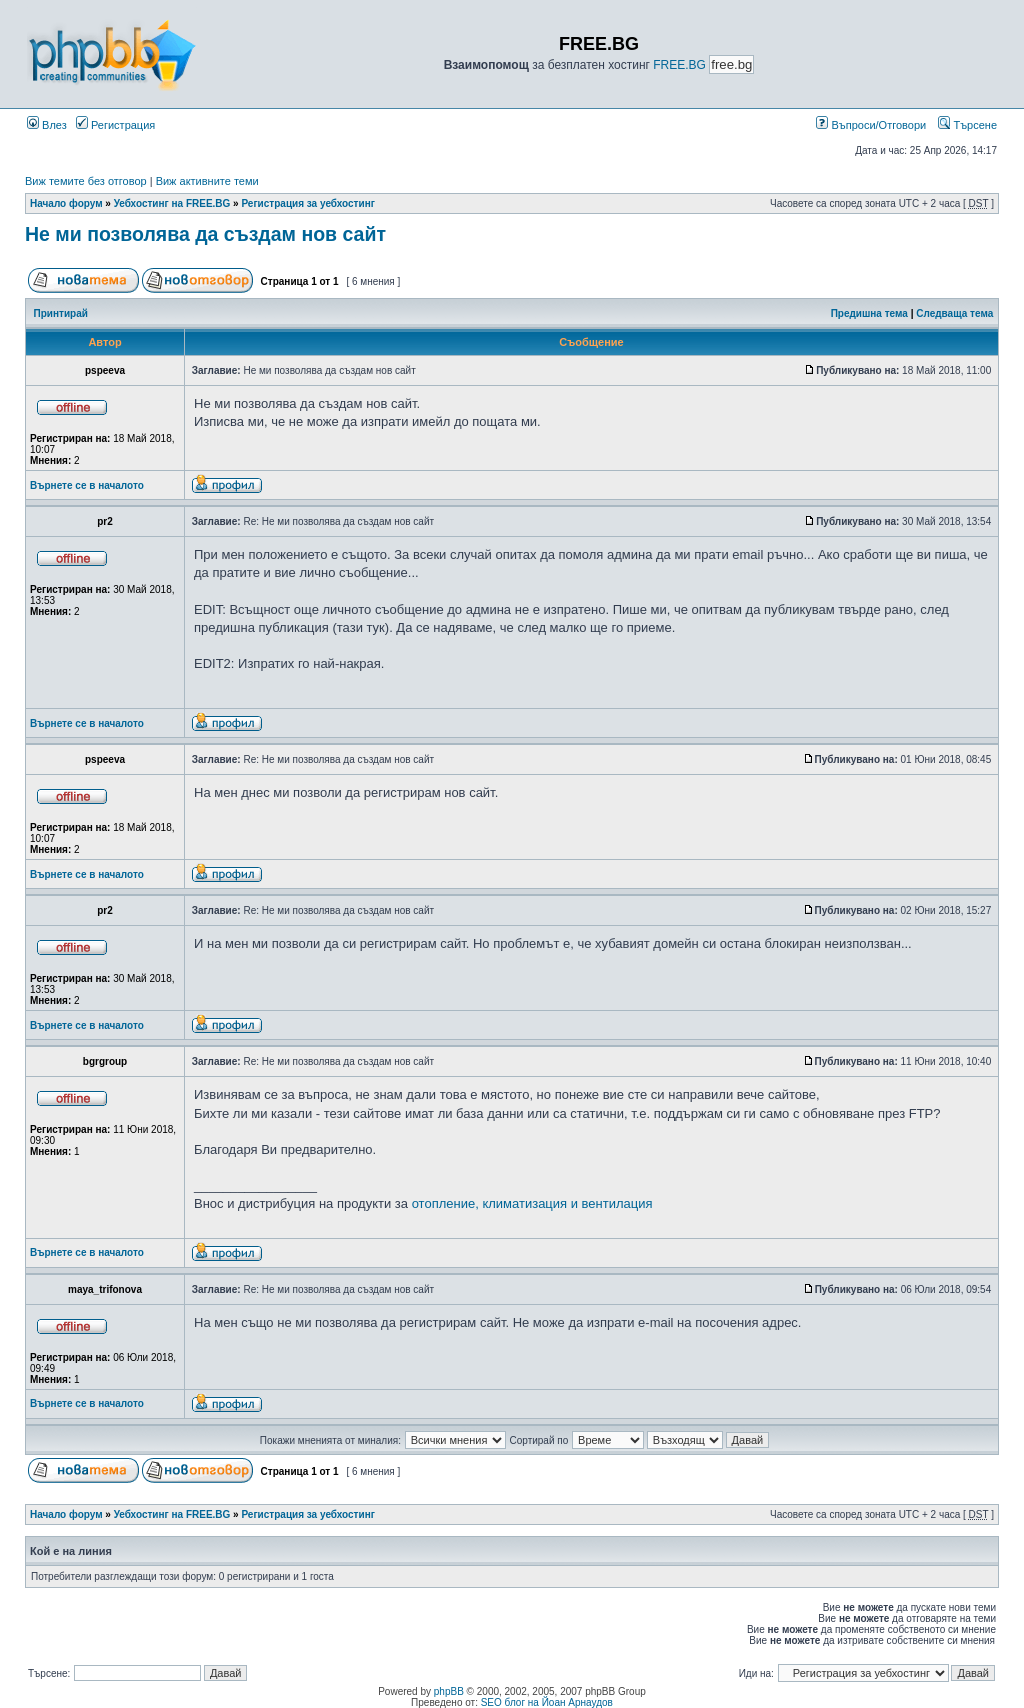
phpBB (449, 1691)
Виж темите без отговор (86, 181)
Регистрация (115, 125)
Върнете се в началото (87, 485)
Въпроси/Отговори (871, 125)
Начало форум (66, 203)
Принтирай (61, 313)
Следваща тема (954, 313)
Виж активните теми (207, 181)
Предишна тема (869, 313)
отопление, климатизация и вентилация (532, 1203)
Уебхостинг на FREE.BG (172, 203)
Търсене (967, 125)
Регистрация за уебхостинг (307, 203)
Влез (47, 125)
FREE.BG (679, 65)
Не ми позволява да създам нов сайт (205, 234)
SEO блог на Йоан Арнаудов (547, 1702)
